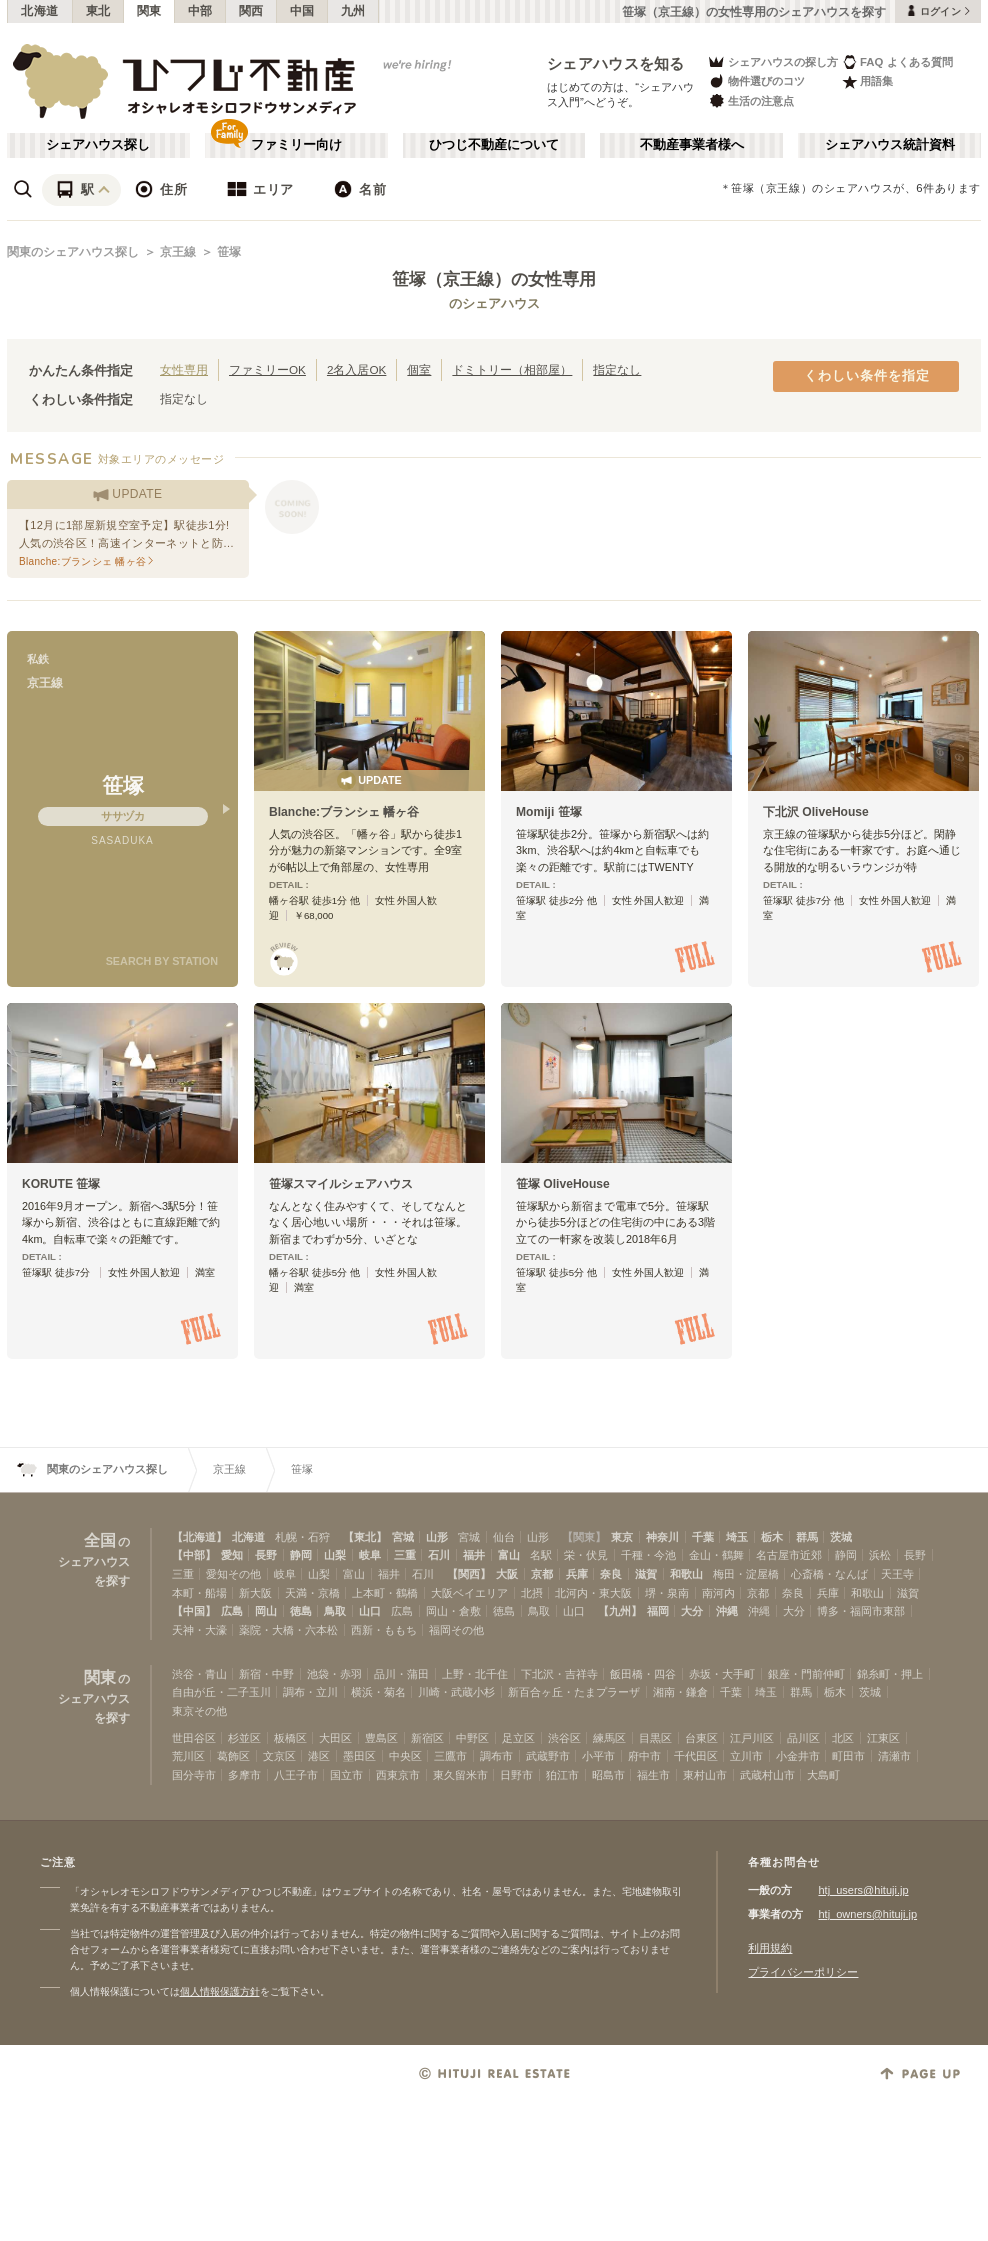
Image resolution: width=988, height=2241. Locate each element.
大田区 (335, 1738)
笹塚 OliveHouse (563, 1184)
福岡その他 (456, 1630)
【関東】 (584, 1537)
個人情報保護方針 (220, 1991)
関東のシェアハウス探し (73, 252)
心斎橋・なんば (829, 1574)
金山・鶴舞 (716, 1555)
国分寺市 (194, 1775)
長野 (266, 1555)
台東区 (701, 1738)
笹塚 (229, 252)
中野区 (472, 1738)
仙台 (504, 1537)
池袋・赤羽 (334, 1674)
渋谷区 (564, 1738)
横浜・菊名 (378, 1692)
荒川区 (188, 1756)
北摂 (532, 1593)
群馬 (807, 1537)
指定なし (617, 369)
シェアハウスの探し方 (772, 61)
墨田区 (359, 1756)
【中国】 (194, 1611)
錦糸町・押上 (890, 1674)
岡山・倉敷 (453, 1611)
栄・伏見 (586, 1555)
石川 (439, 1555)
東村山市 (705, 1775)
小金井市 (798, 1756)
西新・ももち (384, 1630)
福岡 (658, 1611)
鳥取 (335, 1611)
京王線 (178, 252)
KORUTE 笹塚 (61, 1184)
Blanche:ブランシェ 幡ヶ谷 (344, 812)
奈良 (611, 1574)
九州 (353, 11)
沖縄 (727, 1611)
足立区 (518, 1738)
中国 (302, 11)
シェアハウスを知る (616, 63)
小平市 (598, 1756)
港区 (319, 1756)
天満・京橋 (312, 1593)
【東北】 (365, 1537)
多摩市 (244, 1775)
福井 (474, 1555)
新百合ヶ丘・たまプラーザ (574, 1692)
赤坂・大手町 (722, 1674)
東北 (98, 11)
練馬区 (609, 1738)
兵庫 (577, 1574)
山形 (437, 1537)
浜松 (880, 1555)
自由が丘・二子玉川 (221, 1692)
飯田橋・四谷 (643, 1674)
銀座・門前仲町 (806, 1674)
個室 (419, 369)
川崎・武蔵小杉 (456, 1692)
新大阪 (255, 1593)
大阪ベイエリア (469, 1593)
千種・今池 (648, 1555)
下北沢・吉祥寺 (559, 1674)
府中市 (644, 1756)
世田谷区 (194, 1738)
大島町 (823, 1775)
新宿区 (427, 1738)
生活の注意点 (750, 100)
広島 (232, 1611)
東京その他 (199, 1711)
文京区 (279, 1756)
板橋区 (290, 1738)
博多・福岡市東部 (861, 1611)
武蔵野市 (548, 1756)
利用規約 (770, 1948)
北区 (843, 1738)
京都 (542, 1574)
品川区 (803, 1738)
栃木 (772, 1537)
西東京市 (398, 1775)
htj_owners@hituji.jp (867, 1914)
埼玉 (737, 1537)
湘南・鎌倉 (680, 1692)
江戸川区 (752, 1738)
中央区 (405, 1756)
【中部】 (194, 1555)
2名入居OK (356, 369)
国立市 (346, 1775)
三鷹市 (450, 1756)
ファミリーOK (267, 369)
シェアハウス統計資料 (890, 145)
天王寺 (897, 1574)
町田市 (848, 1756)
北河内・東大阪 (593, 1593)
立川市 (746, 1756)
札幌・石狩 (302, 1537)
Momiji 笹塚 (549, 812)
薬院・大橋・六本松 (288, 1630)
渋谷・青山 (199, 1674)
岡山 (266, 1611)
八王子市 (296, 1775)
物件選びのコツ (756, 81)
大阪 (507, 1574)
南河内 (718, 1593)
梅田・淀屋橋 (746, 1574)
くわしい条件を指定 (867, 376)
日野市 (516, 1775)
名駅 (541, 1555)
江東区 (883, 1738)
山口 (370, 1611)
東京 (622, 1537)
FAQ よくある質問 (897, 61)
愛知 (232, 1555)
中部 (200, 11)
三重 (405, 1555)
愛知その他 (233, 1574)
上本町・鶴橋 (385, 1593)
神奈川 (662, 1537)
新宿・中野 (266, 1674)
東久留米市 (460, 1775)
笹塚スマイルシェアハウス (341, 1184)
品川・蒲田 (401, 1674)
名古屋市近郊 (789, 1555)
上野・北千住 (475, 1674)
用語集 (867, 81)
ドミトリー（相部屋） (512, 369)
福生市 (653, 1775)
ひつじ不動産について (494, 145)
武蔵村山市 (767, 1775)
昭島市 (608, 1775)
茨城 (841, 1537)
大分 (692, 1611)
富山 (509, 1555)
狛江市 (562, 1775)
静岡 (301, 1555)
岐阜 (370, 1555)
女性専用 (184, 369)
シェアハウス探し (98, 145)
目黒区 (655, 1738)
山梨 (335, 1555)
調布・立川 (310, 1692)
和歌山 (686, 1574)
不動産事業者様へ (692, 145)
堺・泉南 (667, 1593)
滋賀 (646, 1574)
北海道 (40, 11)
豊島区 (381, 1738)
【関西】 (469, 1574)
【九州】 (620, 1611)
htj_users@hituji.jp (863, 1890)
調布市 (496, 1756)
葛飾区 (233, 1756)
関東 (149, 11)
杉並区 (244, 1738)
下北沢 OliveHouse (816, 812)
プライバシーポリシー (803, 1972)
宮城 (403, 1537)
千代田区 (696, 1756)
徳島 (301, 1611)
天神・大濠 (199, 1630)
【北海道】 (199, 1537)
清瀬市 (894, 1756)
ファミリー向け (296, 145)
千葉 (703, 1537)
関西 (251, 11)
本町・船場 (199, 1593)
